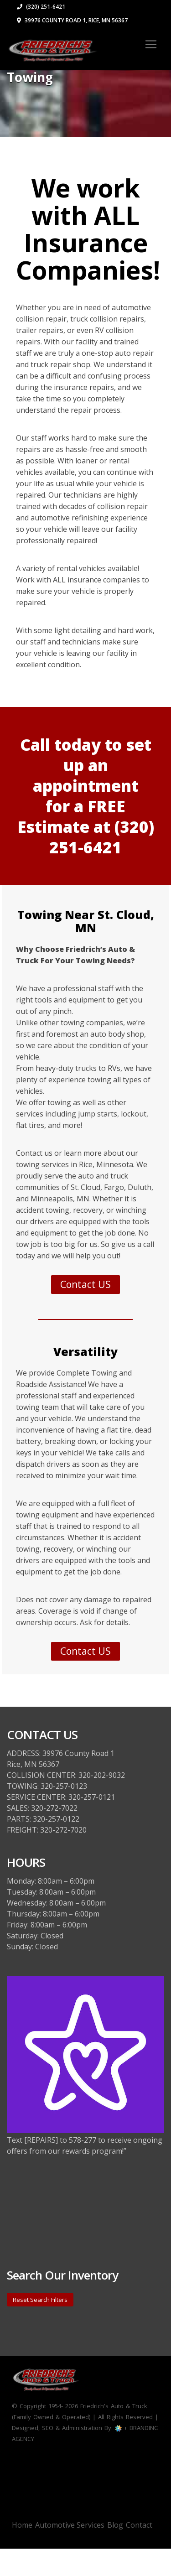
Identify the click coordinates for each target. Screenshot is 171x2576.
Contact (139, 2525)
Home (22, 2525)
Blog (115, 2525)
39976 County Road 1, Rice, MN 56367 (72, 20)
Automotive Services (69, 2525)
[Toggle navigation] (151, 44)
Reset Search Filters (40, 2300)
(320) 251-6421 (41, 6)
